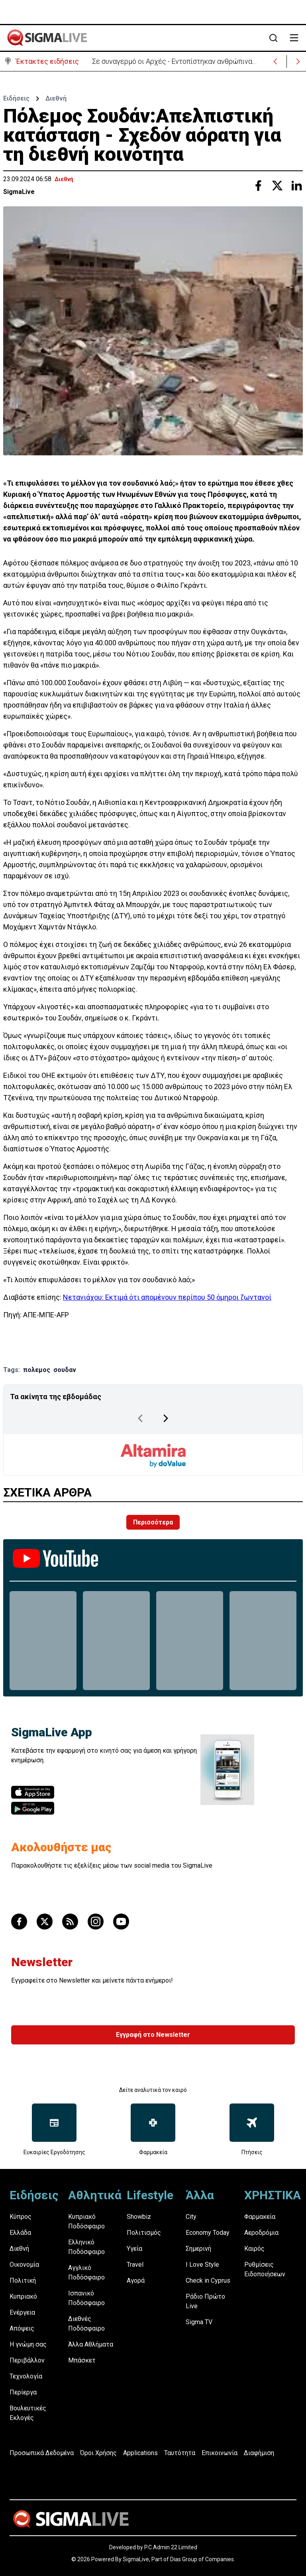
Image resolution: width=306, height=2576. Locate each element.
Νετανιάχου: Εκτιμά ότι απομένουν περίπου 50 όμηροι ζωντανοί (167, 1297)
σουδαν (64, 1370)
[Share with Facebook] (258, 185)
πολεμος (36, 1370)
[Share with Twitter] (277, 185)
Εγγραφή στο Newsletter (153, 2034)
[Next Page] (165, 1418)
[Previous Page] (140, 1418)
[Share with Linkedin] (296, 185)
